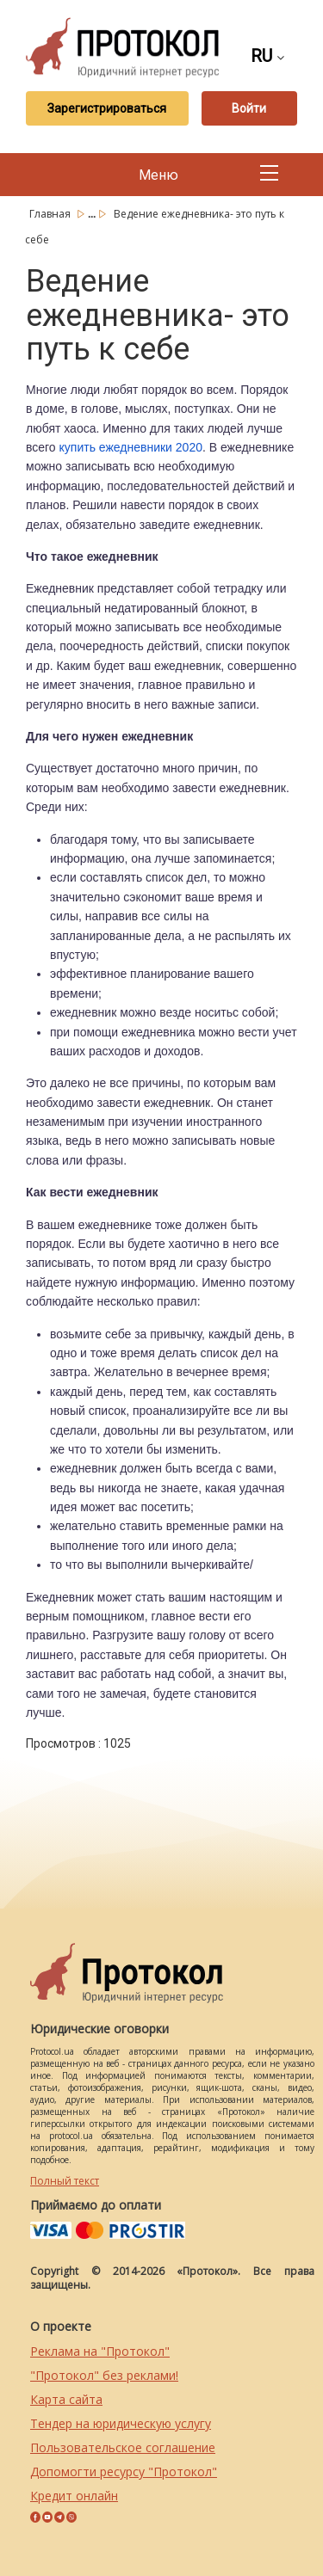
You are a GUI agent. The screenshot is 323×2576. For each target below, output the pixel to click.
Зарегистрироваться (106, 108)
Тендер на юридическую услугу (120, 2423)
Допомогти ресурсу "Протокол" (123, 2471)
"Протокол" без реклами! (104, 2375)
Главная (51, 213)
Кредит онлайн (74, 2495)
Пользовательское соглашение (122, 2447)
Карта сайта (66, 2399)
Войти (249, 108)
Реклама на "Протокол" (100, 2351)
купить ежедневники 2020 (130, 447)
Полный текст (64, 2180)
